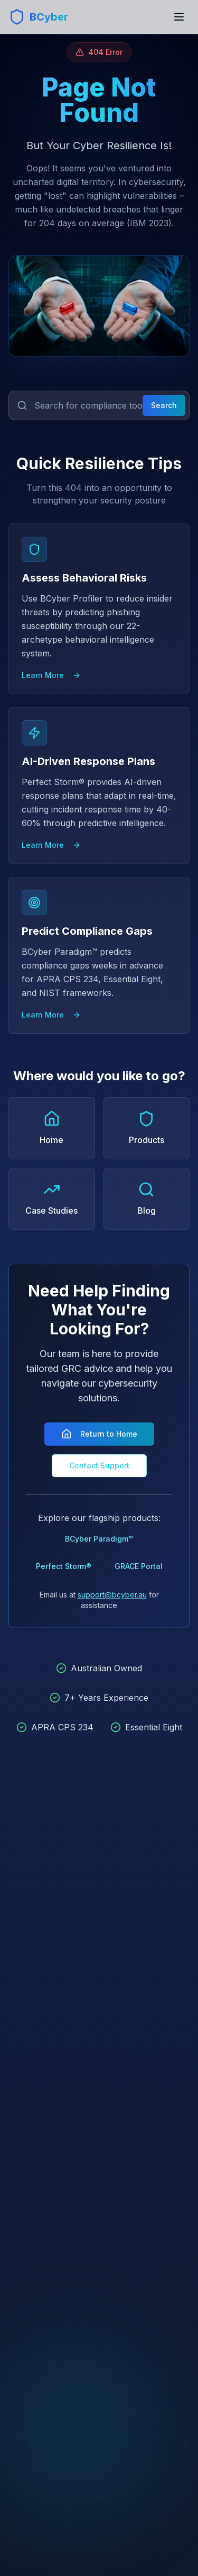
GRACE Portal (139, 1566)
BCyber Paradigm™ (99, 1538)
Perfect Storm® (63, 1566)
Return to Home (99, 1434)
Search (164, 405)
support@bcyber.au (112, 1594)
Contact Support (99, 1465)
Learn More (51, 675)
